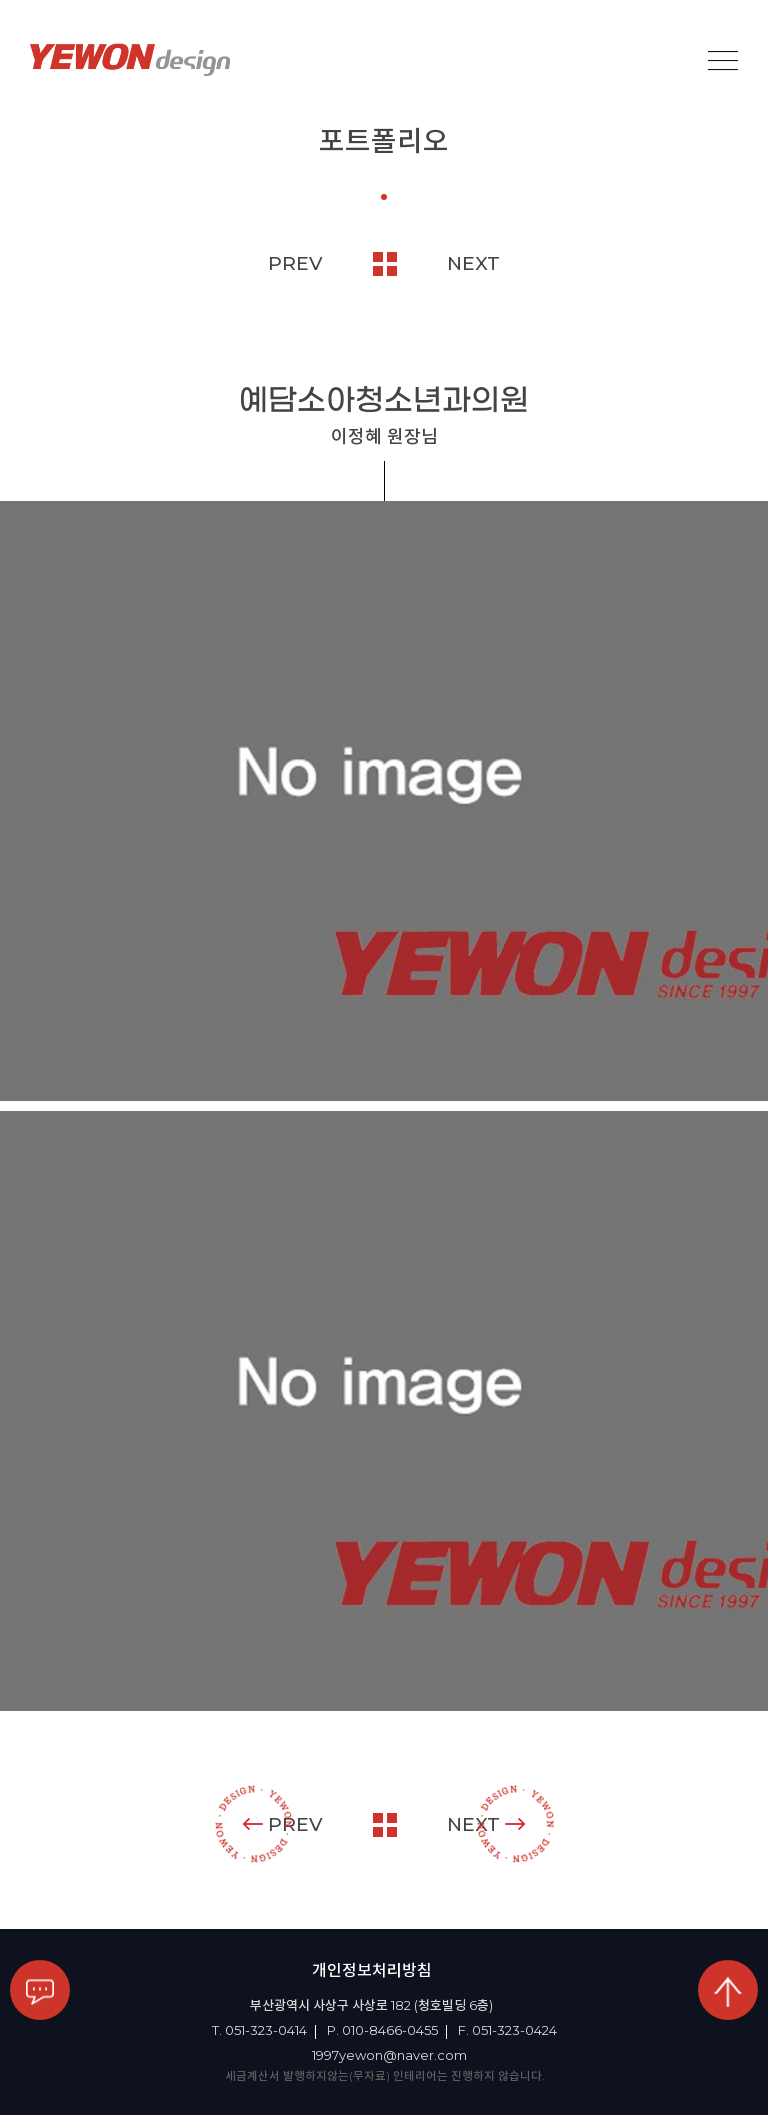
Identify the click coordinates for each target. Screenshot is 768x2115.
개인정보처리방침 (372, 1970)
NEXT (473, 263)
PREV (295, 263)
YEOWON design (130, 60)
